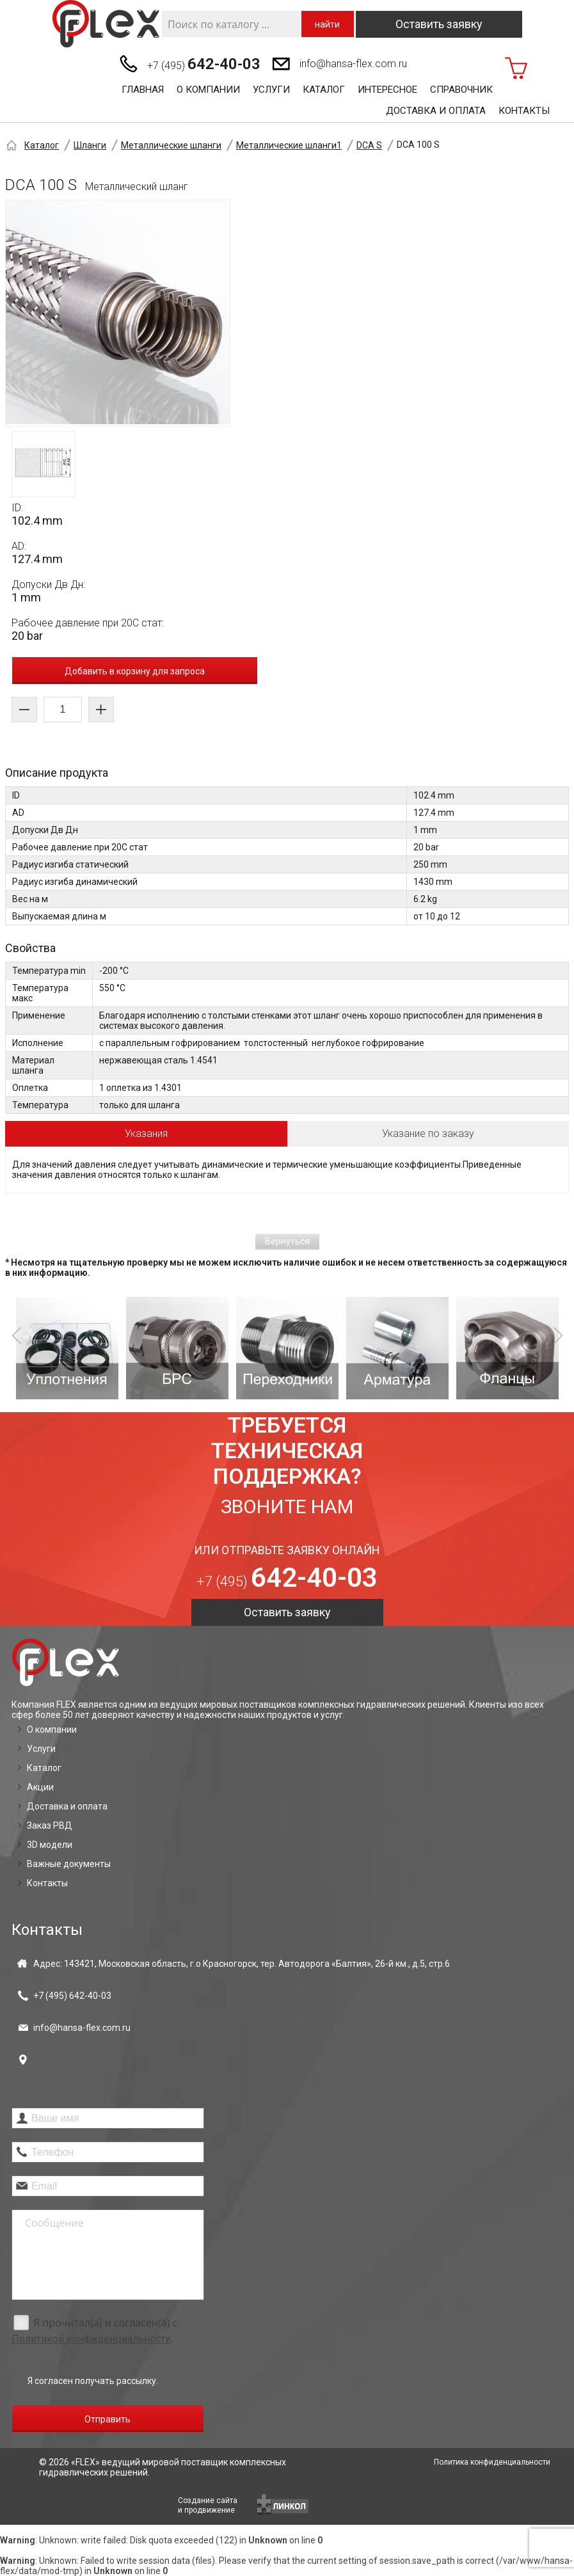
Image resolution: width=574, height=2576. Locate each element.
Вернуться (287, 1241)
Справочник (461, 89)
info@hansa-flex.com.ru (353, 64)
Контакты (524, 110)
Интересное (387, 89)
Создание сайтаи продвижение (207, 2505)
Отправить (107, 2419)
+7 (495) (203, 64)
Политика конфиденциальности (492, 2462)
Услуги (271, 89)
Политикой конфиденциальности (91, 2339)
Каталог (324, 89)
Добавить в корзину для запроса (135, 671)
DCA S (369, 145)
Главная (143, 89)
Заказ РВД (49, 1825)
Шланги (90, 145)
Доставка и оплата (436, 110)
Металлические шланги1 (289, 145)
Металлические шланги (171, 145)
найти (327, 24)
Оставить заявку (438, 24)
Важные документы (69, 1864)
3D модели (49, 1845)
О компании (208, 89)
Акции (40, 1787)
